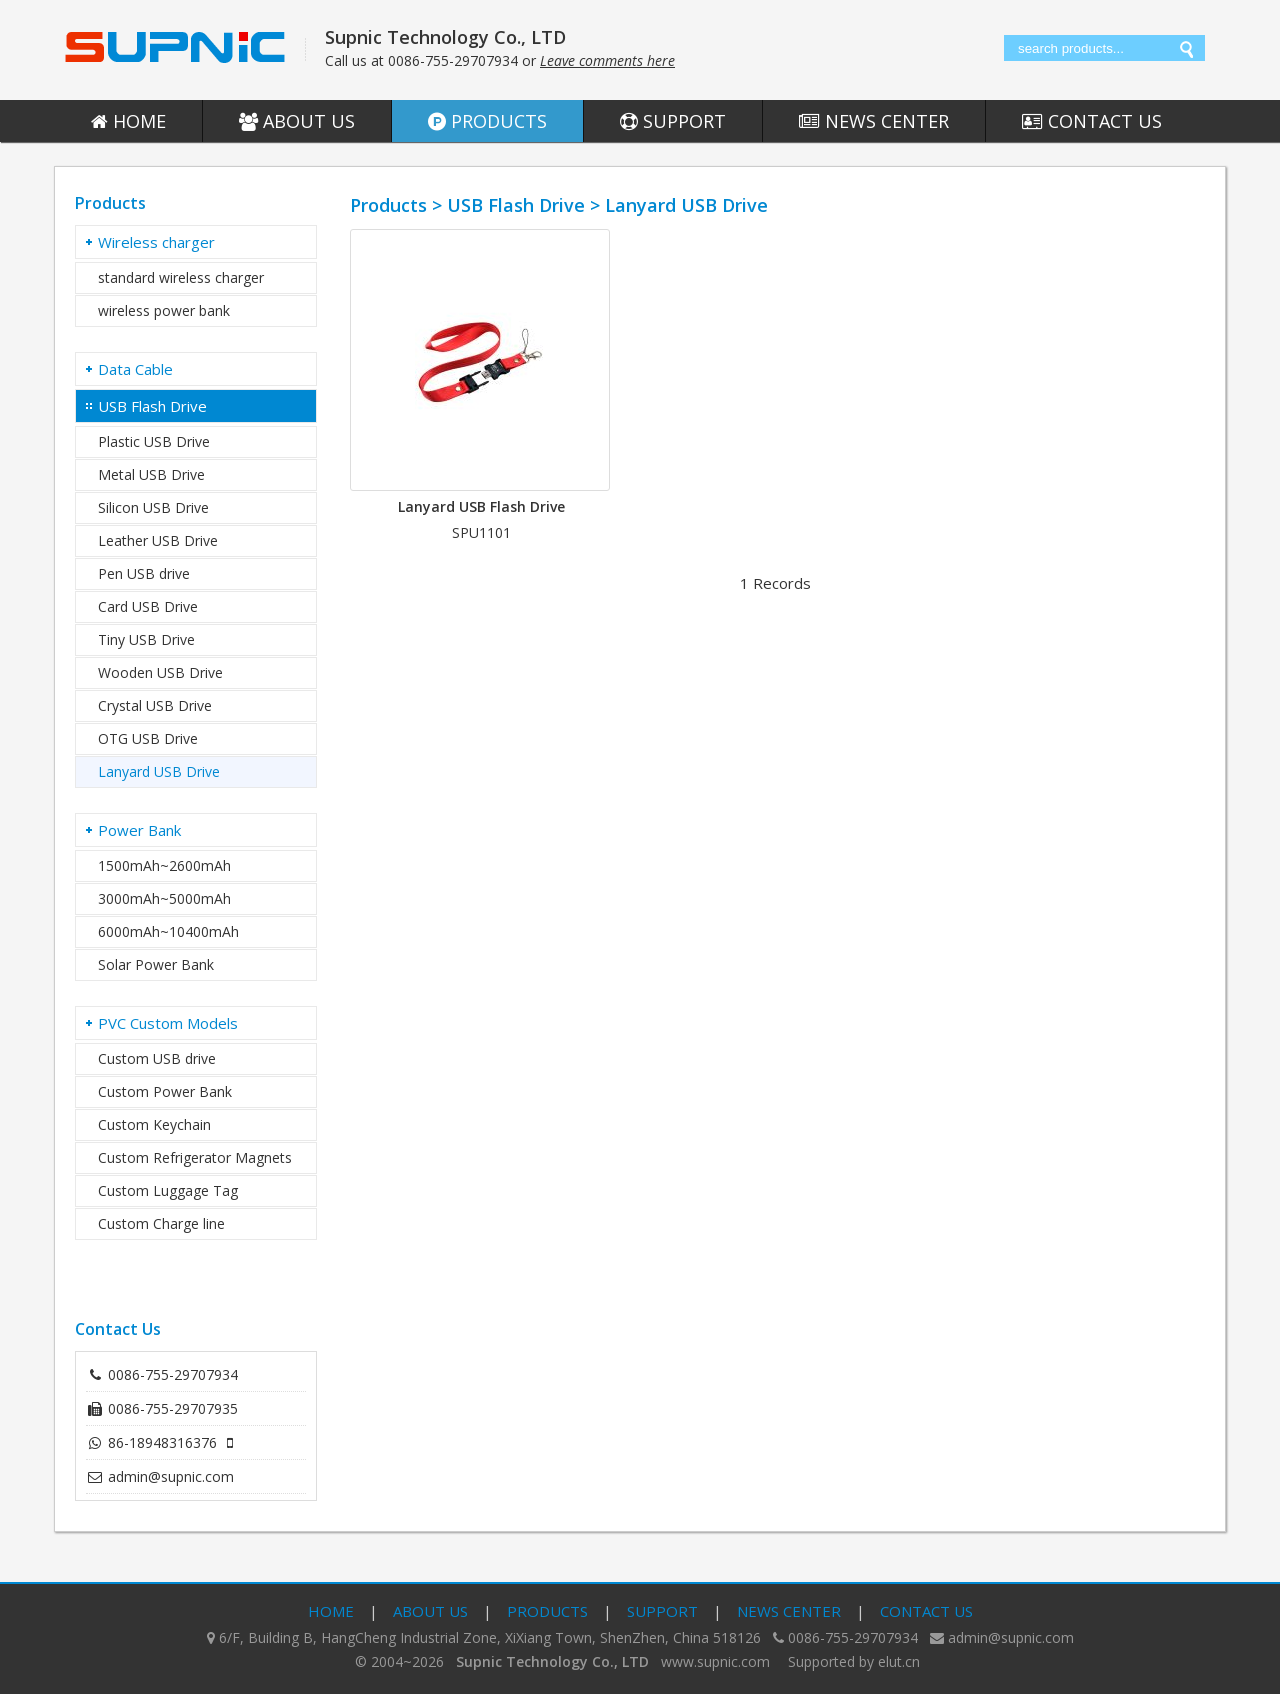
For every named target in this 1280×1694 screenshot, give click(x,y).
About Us (297, 121)
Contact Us (1092, 121)
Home (128, 121)
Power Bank (139, 830)
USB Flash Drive (152, 406)
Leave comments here (607, 60)
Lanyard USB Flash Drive (481, 506)
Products (487, 121)
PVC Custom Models (168, 1023)
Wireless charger (156, 242)
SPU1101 (481, 532)
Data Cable (135, 369)
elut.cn (899, 1661)
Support (673, 121)
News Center (874, 121)
